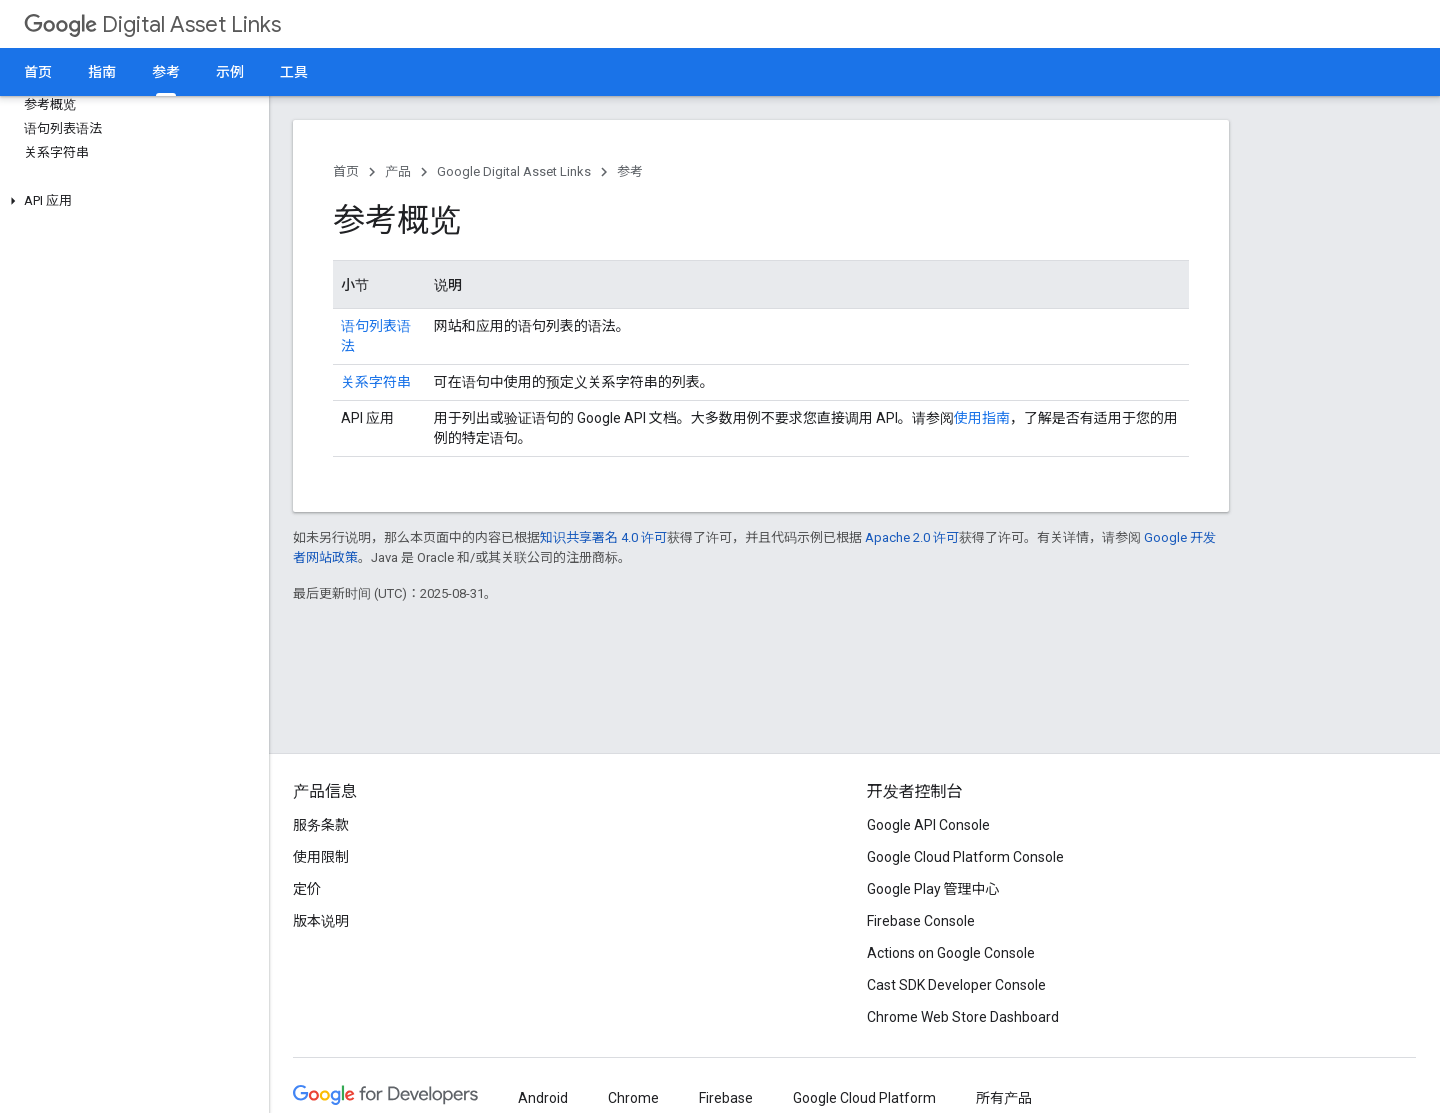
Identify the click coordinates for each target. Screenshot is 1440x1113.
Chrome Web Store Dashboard (963, 1017)
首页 (38, 72)
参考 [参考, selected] (166, 72)
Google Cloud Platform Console (965, 857)
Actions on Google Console (951, 953)
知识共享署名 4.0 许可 (603, 537)
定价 (307, 889)
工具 (294, 72)
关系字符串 (376, 382)
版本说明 (321, 921)
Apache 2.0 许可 (912, 537)
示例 (230, 72)
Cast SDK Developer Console (956, 985)
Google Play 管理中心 (933, 889)
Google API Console (928, 825)
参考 (630, 171)
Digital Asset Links (152, 24)
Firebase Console (921, 921)
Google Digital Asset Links (514, 171)
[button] (130, 201)
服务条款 (321, 825)
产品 (398, 171)
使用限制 (321, 857)
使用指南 (982, 418)
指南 (102, 72)
